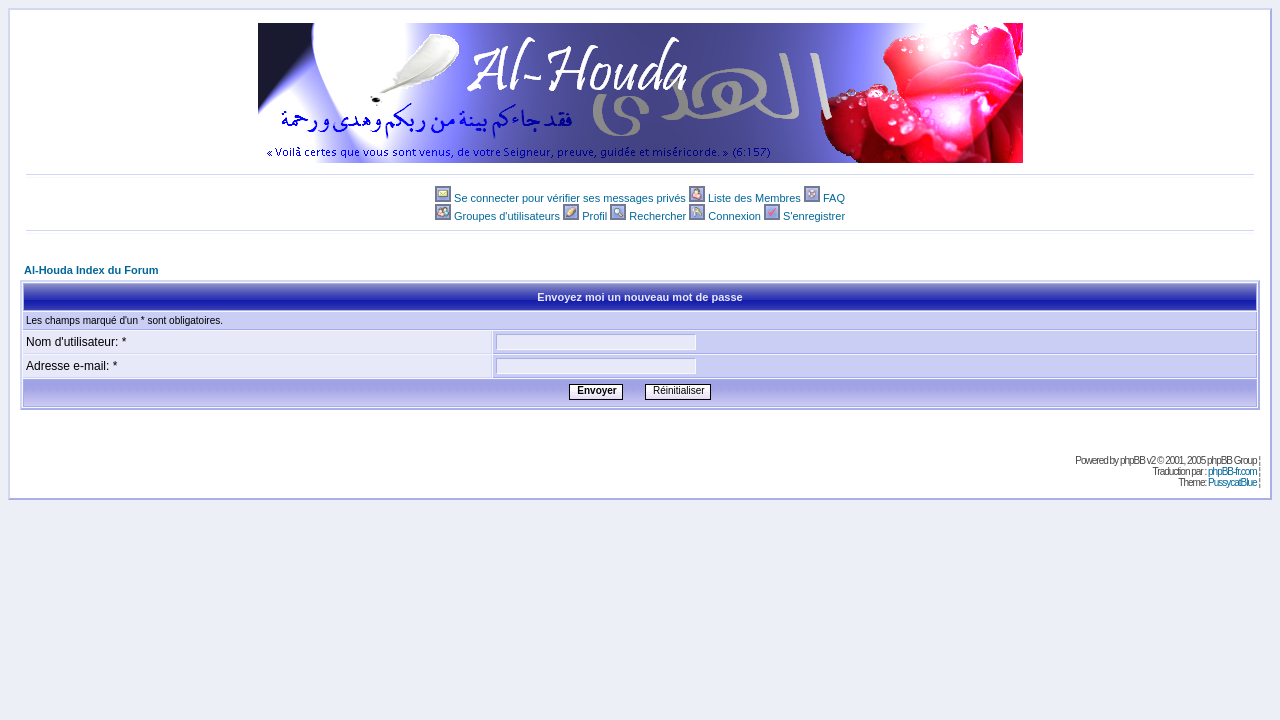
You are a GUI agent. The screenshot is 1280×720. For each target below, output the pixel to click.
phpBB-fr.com (1232, 471)
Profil (594, 216)
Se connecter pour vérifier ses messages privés (570, 198)
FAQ (834, 198)
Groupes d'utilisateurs (507, 216)
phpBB (1132, 460)
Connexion (734, 216)
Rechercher (657, 216)
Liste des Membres (754, 198)
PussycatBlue (1232, 482)
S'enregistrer (814, 216)
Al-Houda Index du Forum (91, 270)
